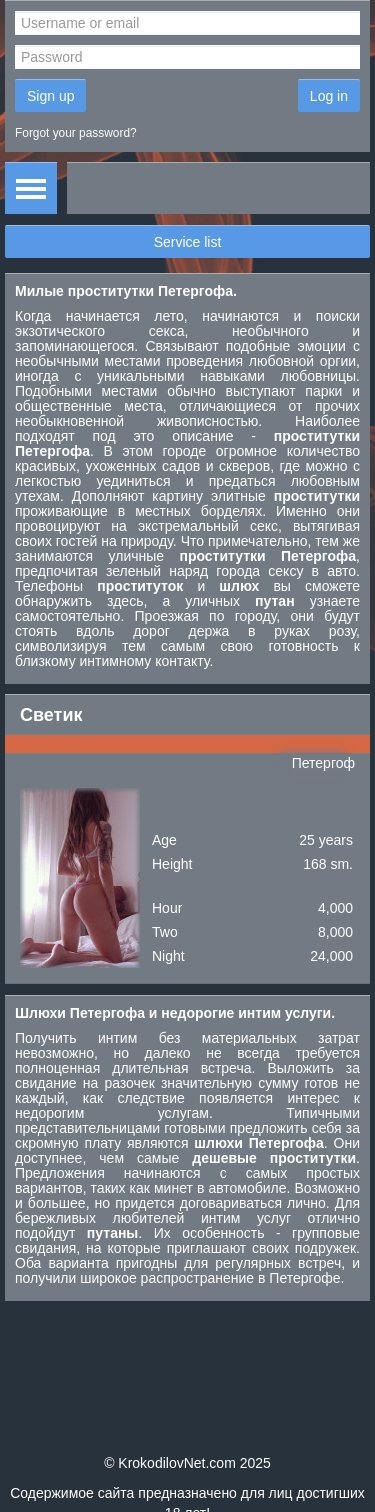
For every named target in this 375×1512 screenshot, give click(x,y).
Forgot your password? (76, 133)
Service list (188, 242)
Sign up (50, 96)
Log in (329, 96)
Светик (51, 715)
